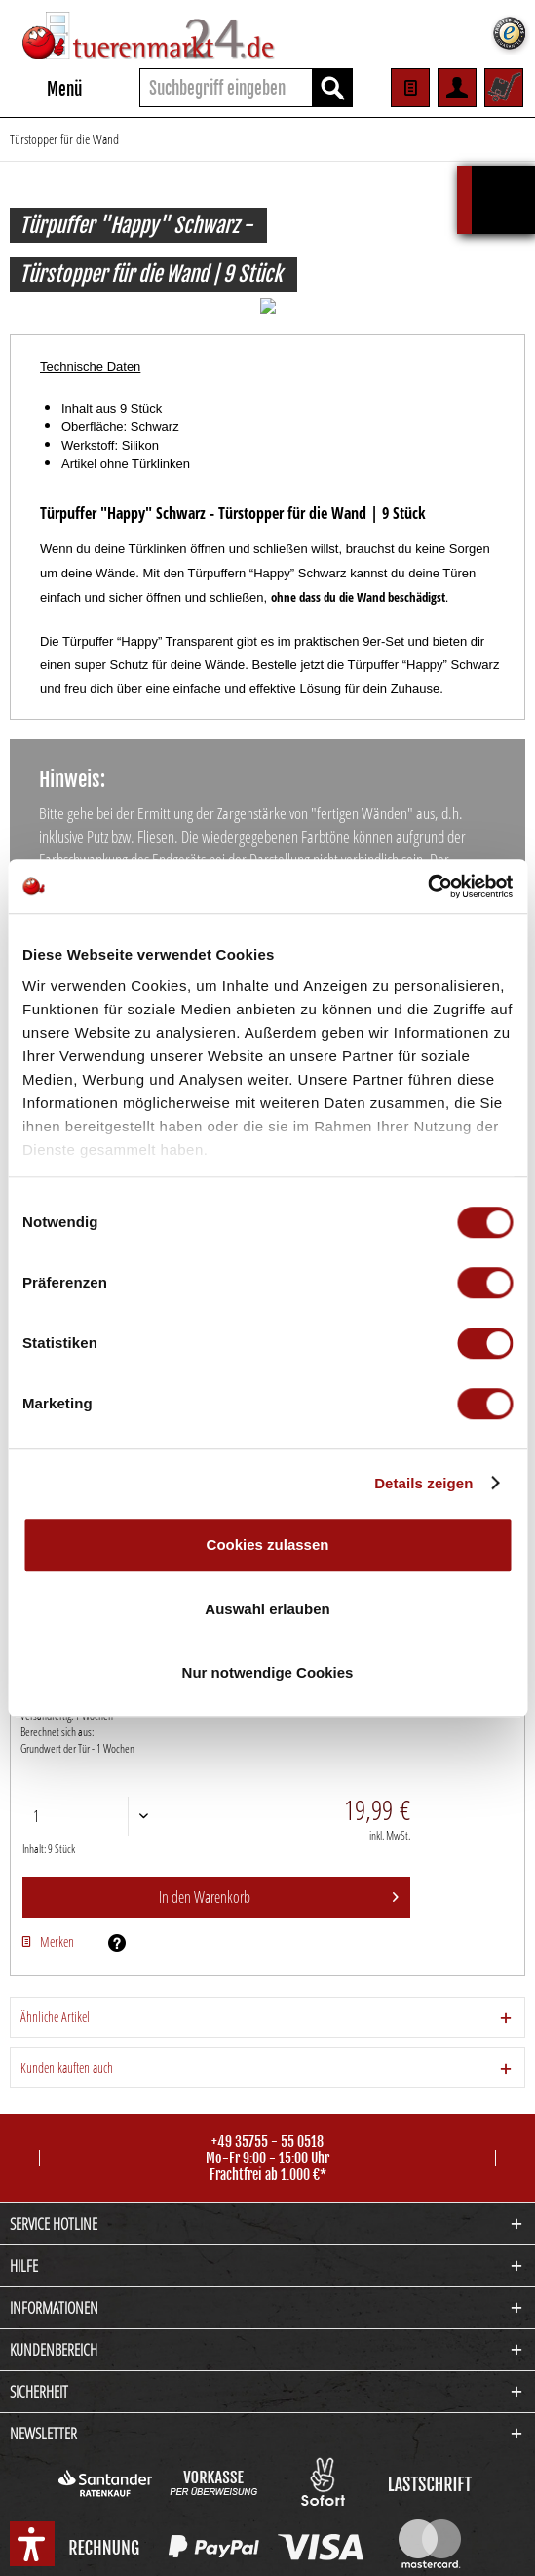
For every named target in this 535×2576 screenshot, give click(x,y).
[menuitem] (46, 87)
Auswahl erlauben (267, 1609)
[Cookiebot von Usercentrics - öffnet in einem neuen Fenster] (427, 886)
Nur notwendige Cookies (268, 1672)
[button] (32, 2543)
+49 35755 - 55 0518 (267, 2126)
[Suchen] (332, 87)
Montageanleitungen (345, 2544)
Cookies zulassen (268, 1544)
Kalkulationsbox (503, 175)
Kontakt (267, 2544)
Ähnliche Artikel (55, 2001)
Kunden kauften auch (66, 2051)
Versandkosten (235, 2505)
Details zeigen (423, 1483)
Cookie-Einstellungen (189, 2544)
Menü (47, 85)
